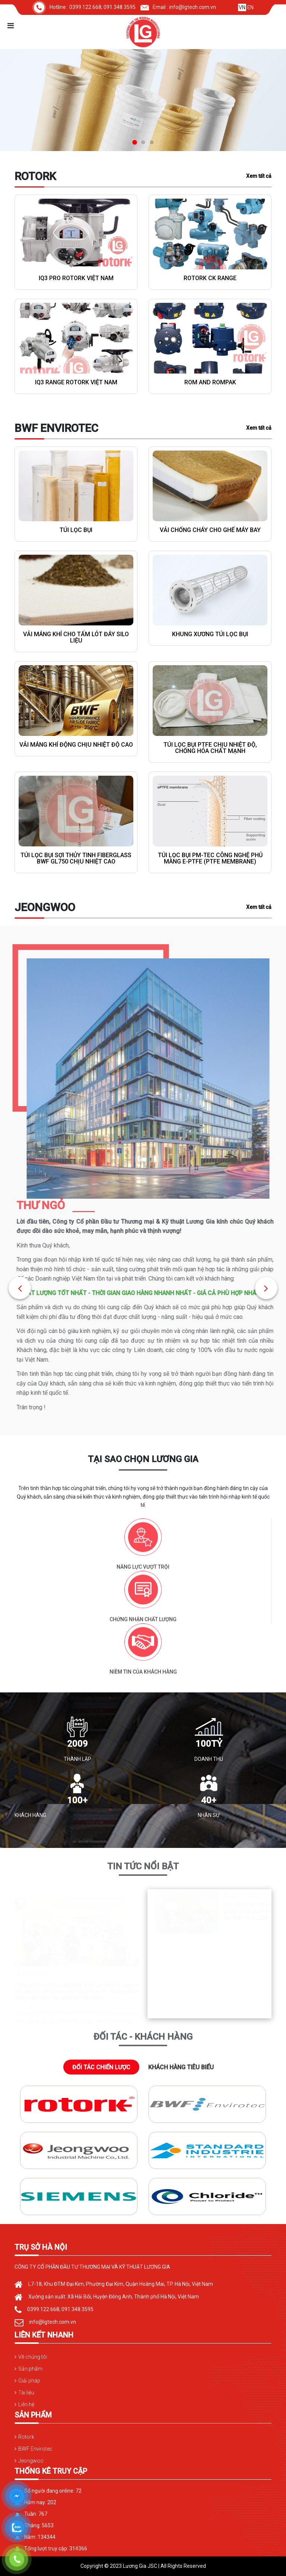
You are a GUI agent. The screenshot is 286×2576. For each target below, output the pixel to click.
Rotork (26, 2437)
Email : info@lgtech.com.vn (178, 7)
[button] (20, 1288)
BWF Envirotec (35, 2449)
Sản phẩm (30, 2369)
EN (250, 7)
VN (242, 7)
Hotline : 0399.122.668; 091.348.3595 (84, 7)
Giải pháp (29, 2381)
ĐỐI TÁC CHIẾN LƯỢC (101, 2067)
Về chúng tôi (32, 2357)
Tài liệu (26, 2393)
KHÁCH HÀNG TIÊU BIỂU (181, 2067)
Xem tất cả (258, 176)
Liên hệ (26, 2404)
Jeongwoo (31, 2461)
